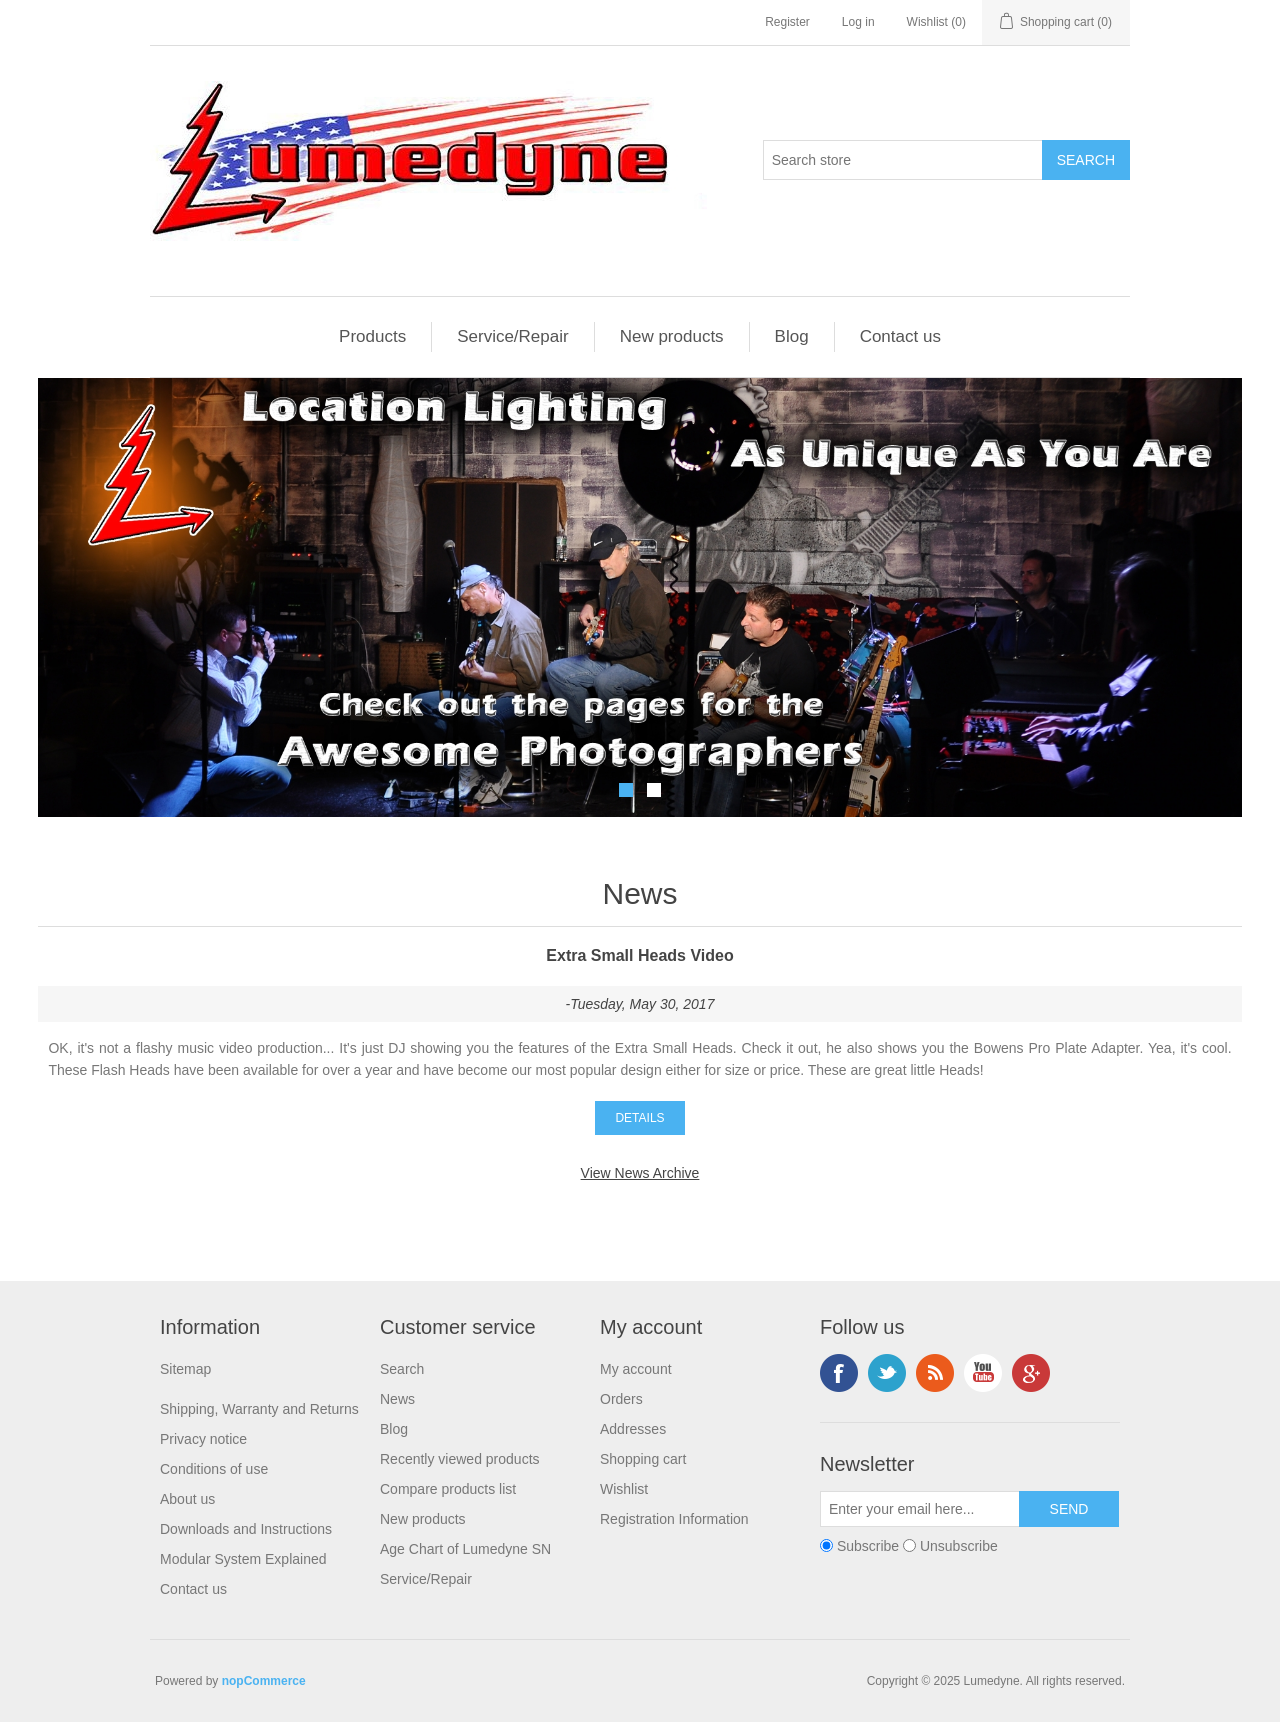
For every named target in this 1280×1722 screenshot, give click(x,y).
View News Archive (640, 1173)
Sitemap (185, 1369)
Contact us (900, 336)
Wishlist (624, 1489)
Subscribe (868, 1546)
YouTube (983, 1373)
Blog (792, 336)
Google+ (1031, 1373)
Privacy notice (203, 1439)
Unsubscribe (959, 1546)
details (639, 1118)
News (397, 1399)
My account (636, 1369)
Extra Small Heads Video (639, 955)
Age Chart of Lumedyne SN (465, 1549)
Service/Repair (513, 336)
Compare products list (448, 1489)
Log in (858, 22)
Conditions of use (214, 1469)
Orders (621, 1399)
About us (187, 1499)
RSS (935, 1373)
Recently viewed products (460, 1459)
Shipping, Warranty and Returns (259, 1409)
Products (372, 336)
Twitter (887, 1373)
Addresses (633, 1429)
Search (402, 1369)
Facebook (839, 1373)
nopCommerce (264, 1681)
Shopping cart (643, 1459)
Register (787, 22)
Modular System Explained (243, 1559)
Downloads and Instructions (246, 1529)
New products (672, 336)
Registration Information (674, 1519)
